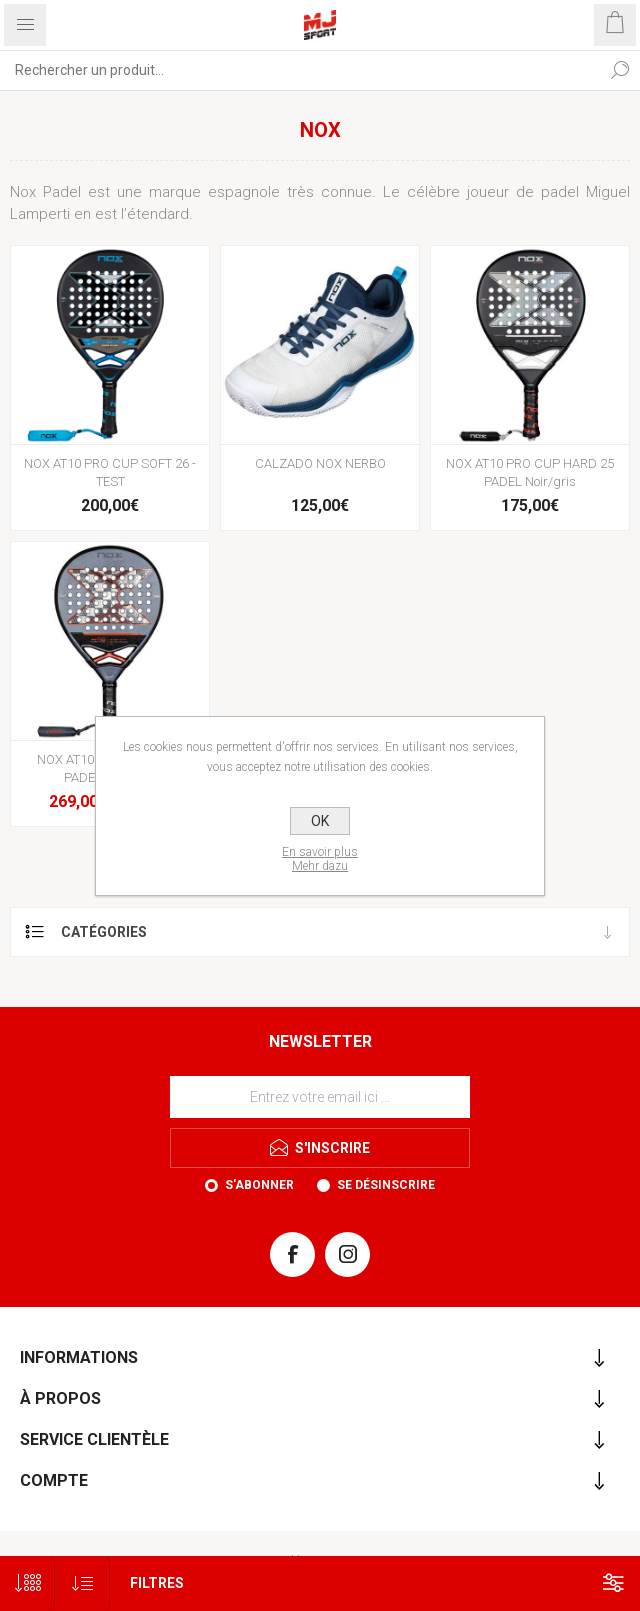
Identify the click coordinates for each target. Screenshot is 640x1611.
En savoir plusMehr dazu (320, 859)
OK (320, 821)
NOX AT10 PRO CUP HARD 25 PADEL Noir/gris (530, 472)
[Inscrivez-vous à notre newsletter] (320, 1097)
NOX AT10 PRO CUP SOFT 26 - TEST (110, 472)
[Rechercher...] (300, 70)
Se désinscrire (386, 1185)
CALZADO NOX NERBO (320, 463)
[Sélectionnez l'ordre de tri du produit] (82, 1583)
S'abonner (259, 1185)
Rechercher (620, 70)
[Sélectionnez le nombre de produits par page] (27, 1583)
